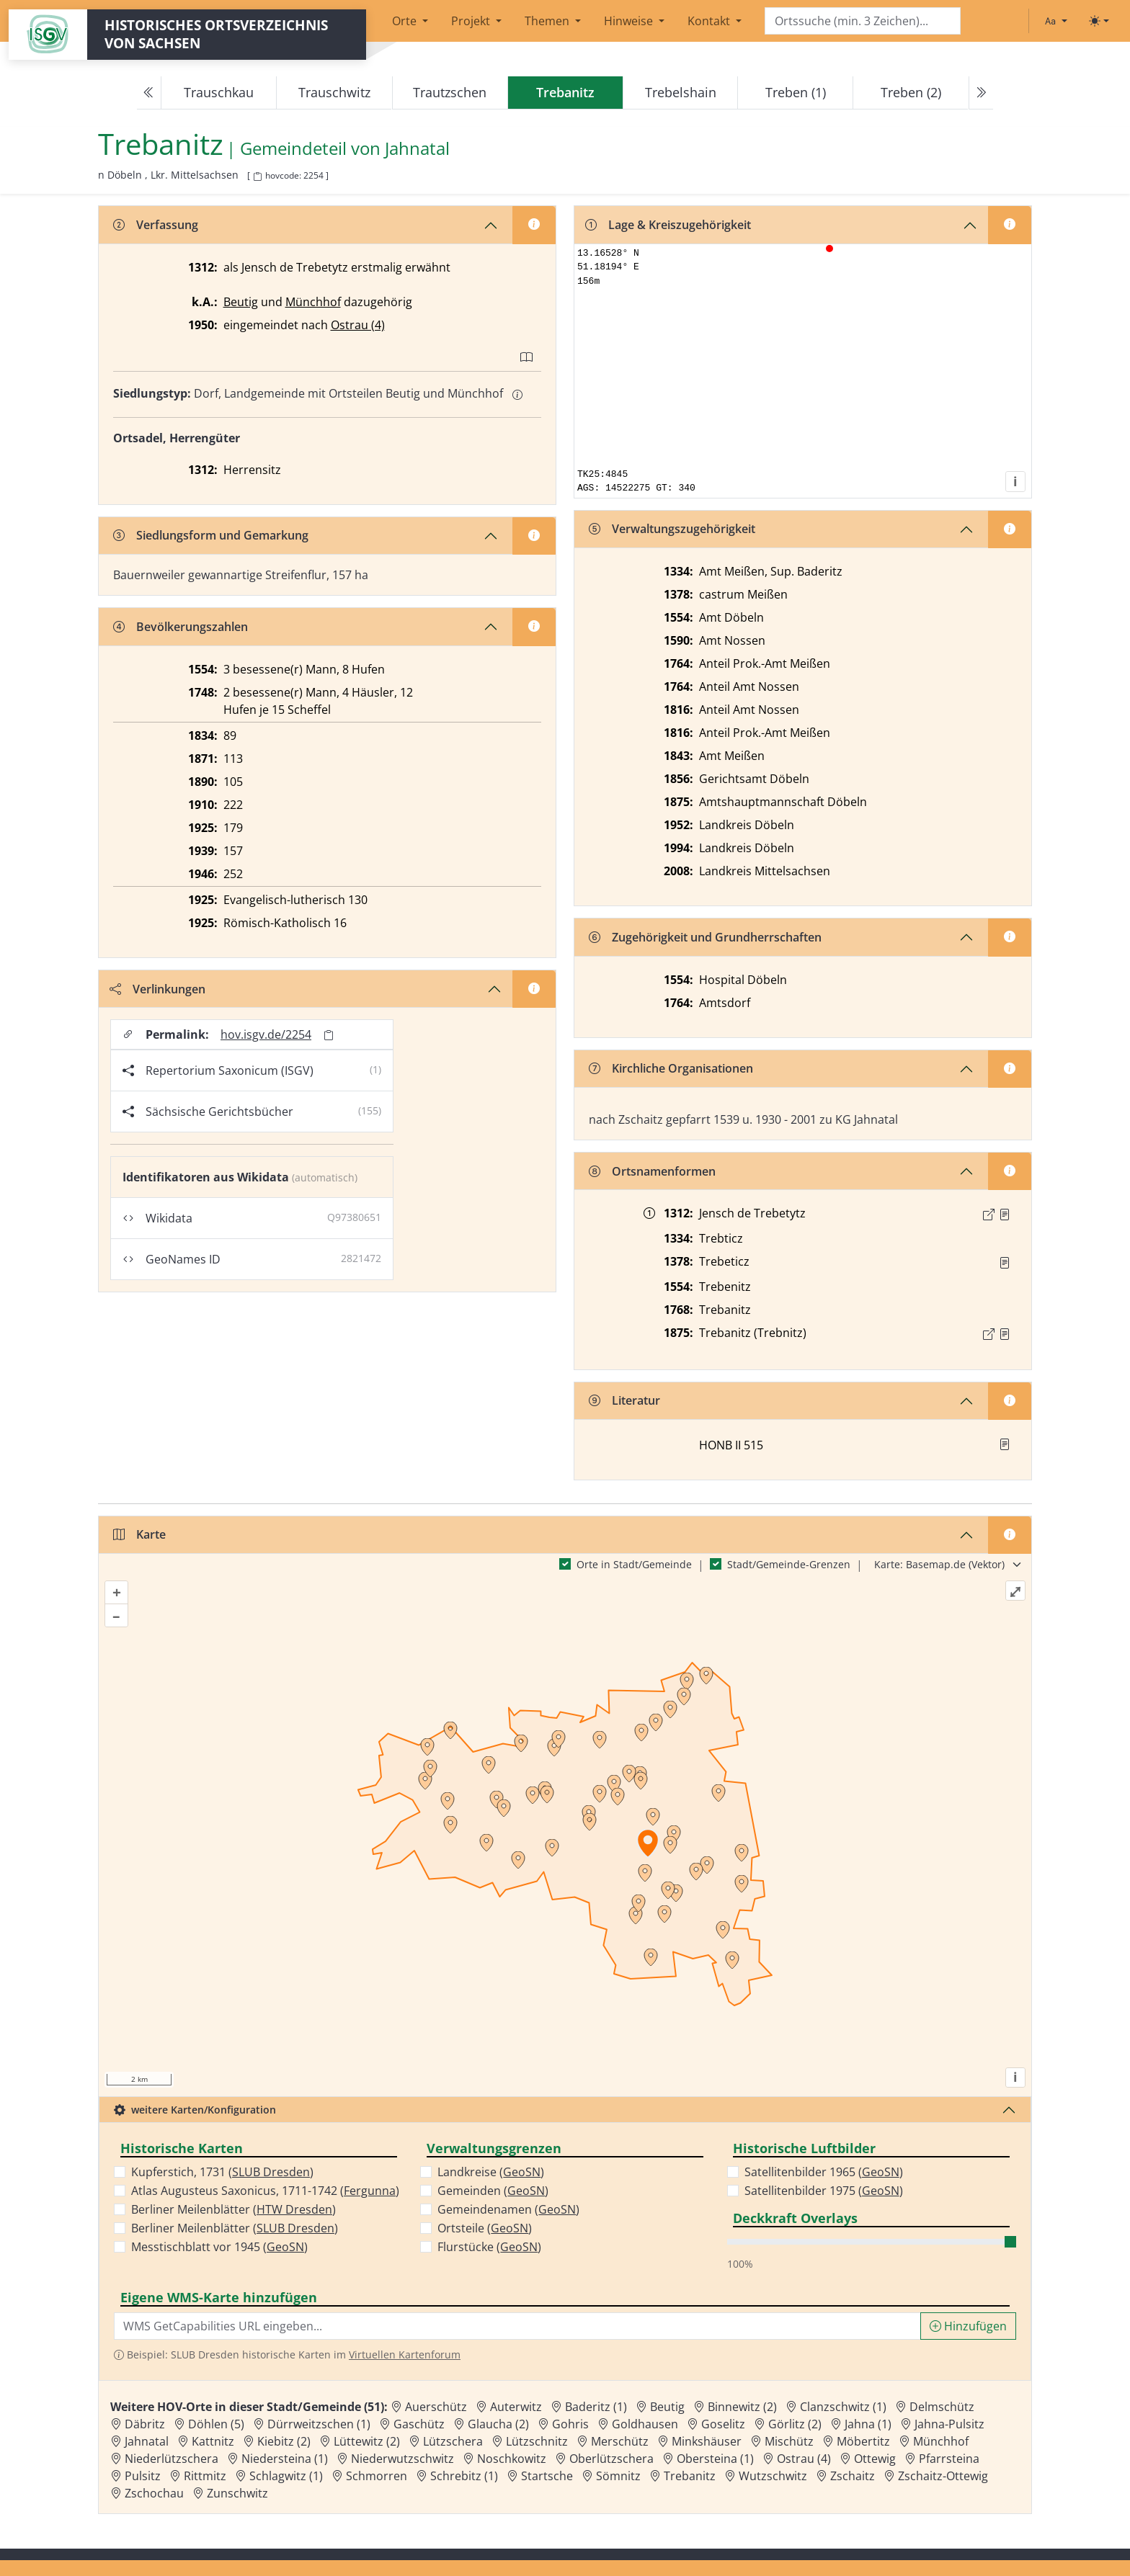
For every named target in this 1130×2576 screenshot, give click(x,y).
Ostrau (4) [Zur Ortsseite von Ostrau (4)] (804, 2459)
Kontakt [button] (710, 21)
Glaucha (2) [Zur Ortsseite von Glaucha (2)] (498, 2424)
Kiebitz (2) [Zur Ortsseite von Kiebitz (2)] (284, 2441)
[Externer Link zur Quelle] (988, 1214)
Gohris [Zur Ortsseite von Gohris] (570, 2424)
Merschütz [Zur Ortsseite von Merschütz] (620, 2441)
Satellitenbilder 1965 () (823, 2172)
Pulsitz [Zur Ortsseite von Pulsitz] (143, 2476)
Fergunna (370, 2191)
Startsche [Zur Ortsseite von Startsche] (547, 2476)
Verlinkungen (157, 989)
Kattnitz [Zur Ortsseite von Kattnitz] (213, 2441)
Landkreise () (490, 2172)
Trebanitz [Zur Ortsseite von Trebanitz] (690, 2476)
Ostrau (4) (358, 325)
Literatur (624, 1400)
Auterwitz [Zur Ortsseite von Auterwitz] (516, 2407)
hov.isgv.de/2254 (266, 1034)
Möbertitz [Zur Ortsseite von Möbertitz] (863, 2441)
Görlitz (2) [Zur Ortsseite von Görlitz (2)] (795, 2424)
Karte (139, 1534)
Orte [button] (405, 21)
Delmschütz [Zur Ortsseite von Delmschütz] (941, 2407)
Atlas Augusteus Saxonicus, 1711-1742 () (265, 2191)
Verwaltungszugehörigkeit (672, 529)
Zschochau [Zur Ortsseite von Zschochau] (154, 2493)
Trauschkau (219, 92)
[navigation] (565, 92)
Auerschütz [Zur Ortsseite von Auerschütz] (436, 2407)
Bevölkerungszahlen (180, 627)
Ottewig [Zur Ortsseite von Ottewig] (875, 2459)
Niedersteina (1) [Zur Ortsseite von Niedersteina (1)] (284, 2459)
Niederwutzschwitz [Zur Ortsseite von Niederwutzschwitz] (402, 2459)
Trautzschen (449, 92)
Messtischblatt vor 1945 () (219, 2247)
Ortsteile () (484, 2228)
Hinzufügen (968, 2326)
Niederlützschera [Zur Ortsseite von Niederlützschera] (171, 2459)
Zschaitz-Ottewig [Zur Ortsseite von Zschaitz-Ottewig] (943, 2476)
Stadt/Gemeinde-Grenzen (788, 1564)
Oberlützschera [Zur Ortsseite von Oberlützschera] (611, 2459)
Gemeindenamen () (508, 2209)
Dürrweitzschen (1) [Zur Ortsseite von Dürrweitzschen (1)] (318, 2424)
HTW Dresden (294, 2209)
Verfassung (155, 225)
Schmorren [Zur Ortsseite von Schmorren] (376, 2476)
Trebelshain (680, 92)
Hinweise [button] (630, 21)
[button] (1004, 1214)
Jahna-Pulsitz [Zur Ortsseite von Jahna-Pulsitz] (949, 2424)
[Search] (863, 21)
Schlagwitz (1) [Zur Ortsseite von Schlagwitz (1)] (286, 2476)
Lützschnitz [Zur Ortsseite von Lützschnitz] (537, 2441)
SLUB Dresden (271, 2172)
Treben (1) (795, 92)
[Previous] (149, 92)
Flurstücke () (489, 2247)
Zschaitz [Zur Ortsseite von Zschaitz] (852, 2476)
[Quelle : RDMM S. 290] (1004, 1262)
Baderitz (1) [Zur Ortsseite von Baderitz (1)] (596, 2407)
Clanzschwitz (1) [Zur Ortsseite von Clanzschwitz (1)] (843, 2407)
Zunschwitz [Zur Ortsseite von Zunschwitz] (237, 2493)
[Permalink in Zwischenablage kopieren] (328, 1035)
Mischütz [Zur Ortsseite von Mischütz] (789, 2441)
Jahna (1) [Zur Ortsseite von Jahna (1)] (868, 2424)
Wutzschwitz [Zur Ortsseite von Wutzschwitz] (773, 2476)
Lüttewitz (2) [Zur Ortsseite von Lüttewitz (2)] (367, 2441)
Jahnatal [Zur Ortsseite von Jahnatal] (147, 2441)
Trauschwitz (334, 92)
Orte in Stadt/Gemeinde (634, 1564)
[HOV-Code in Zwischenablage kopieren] (257, 176)
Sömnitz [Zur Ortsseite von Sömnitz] (618, 2476)
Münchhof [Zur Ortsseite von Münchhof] (941, 2441)
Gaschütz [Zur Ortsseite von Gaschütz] (419, 2424)
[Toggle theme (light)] (1099, 21)
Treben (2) (911, 92)
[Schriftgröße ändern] (1056, 21)
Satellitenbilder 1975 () (823, 2191)
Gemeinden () (492, 2191)
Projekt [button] (472, 21)
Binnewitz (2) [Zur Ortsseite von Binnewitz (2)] (742, 2407)
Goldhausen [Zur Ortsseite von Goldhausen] (645, 2424)
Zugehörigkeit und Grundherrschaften (705, 937)
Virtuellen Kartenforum (405, 2354)
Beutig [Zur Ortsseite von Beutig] (667, 2407)
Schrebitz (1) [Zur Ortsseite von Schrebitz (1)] (464, 2476)
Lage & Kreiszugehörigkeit (668, 225)
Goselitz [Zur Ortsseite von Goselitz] (723, 2424)
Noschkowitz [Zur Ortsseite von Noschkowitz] (511, 2459)
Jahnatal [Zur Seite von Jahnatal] (417, 148)
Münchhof (313, 302)
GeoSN (285, 2247)
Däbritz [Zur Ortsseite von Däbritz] (145, 2424)
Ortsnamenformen (652, 1171)
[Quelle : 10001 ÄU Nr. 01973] (1004, 1214)
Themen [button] (548, 21)
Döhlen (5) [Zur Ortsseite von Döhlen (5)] (216, 2424)
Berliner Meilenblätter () (233, 2209)
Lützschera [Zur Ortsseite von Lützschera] (453, 2441)
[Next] (981, 92)
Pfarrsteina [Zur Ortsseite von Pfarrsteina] (949, 2459)
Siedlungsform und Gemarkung (210, 535)
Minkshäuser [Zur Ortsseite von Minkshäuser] (707, 2441)
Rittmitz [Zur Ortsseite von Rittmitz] (205, 2476)
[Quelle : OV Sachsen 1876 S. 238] (1004, 1334)
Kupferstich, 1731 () (222, 2172)
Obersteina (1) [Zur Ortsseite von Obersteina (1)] (715, 2459)
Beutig (240, 302)
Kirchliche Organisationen (671, 1068)
